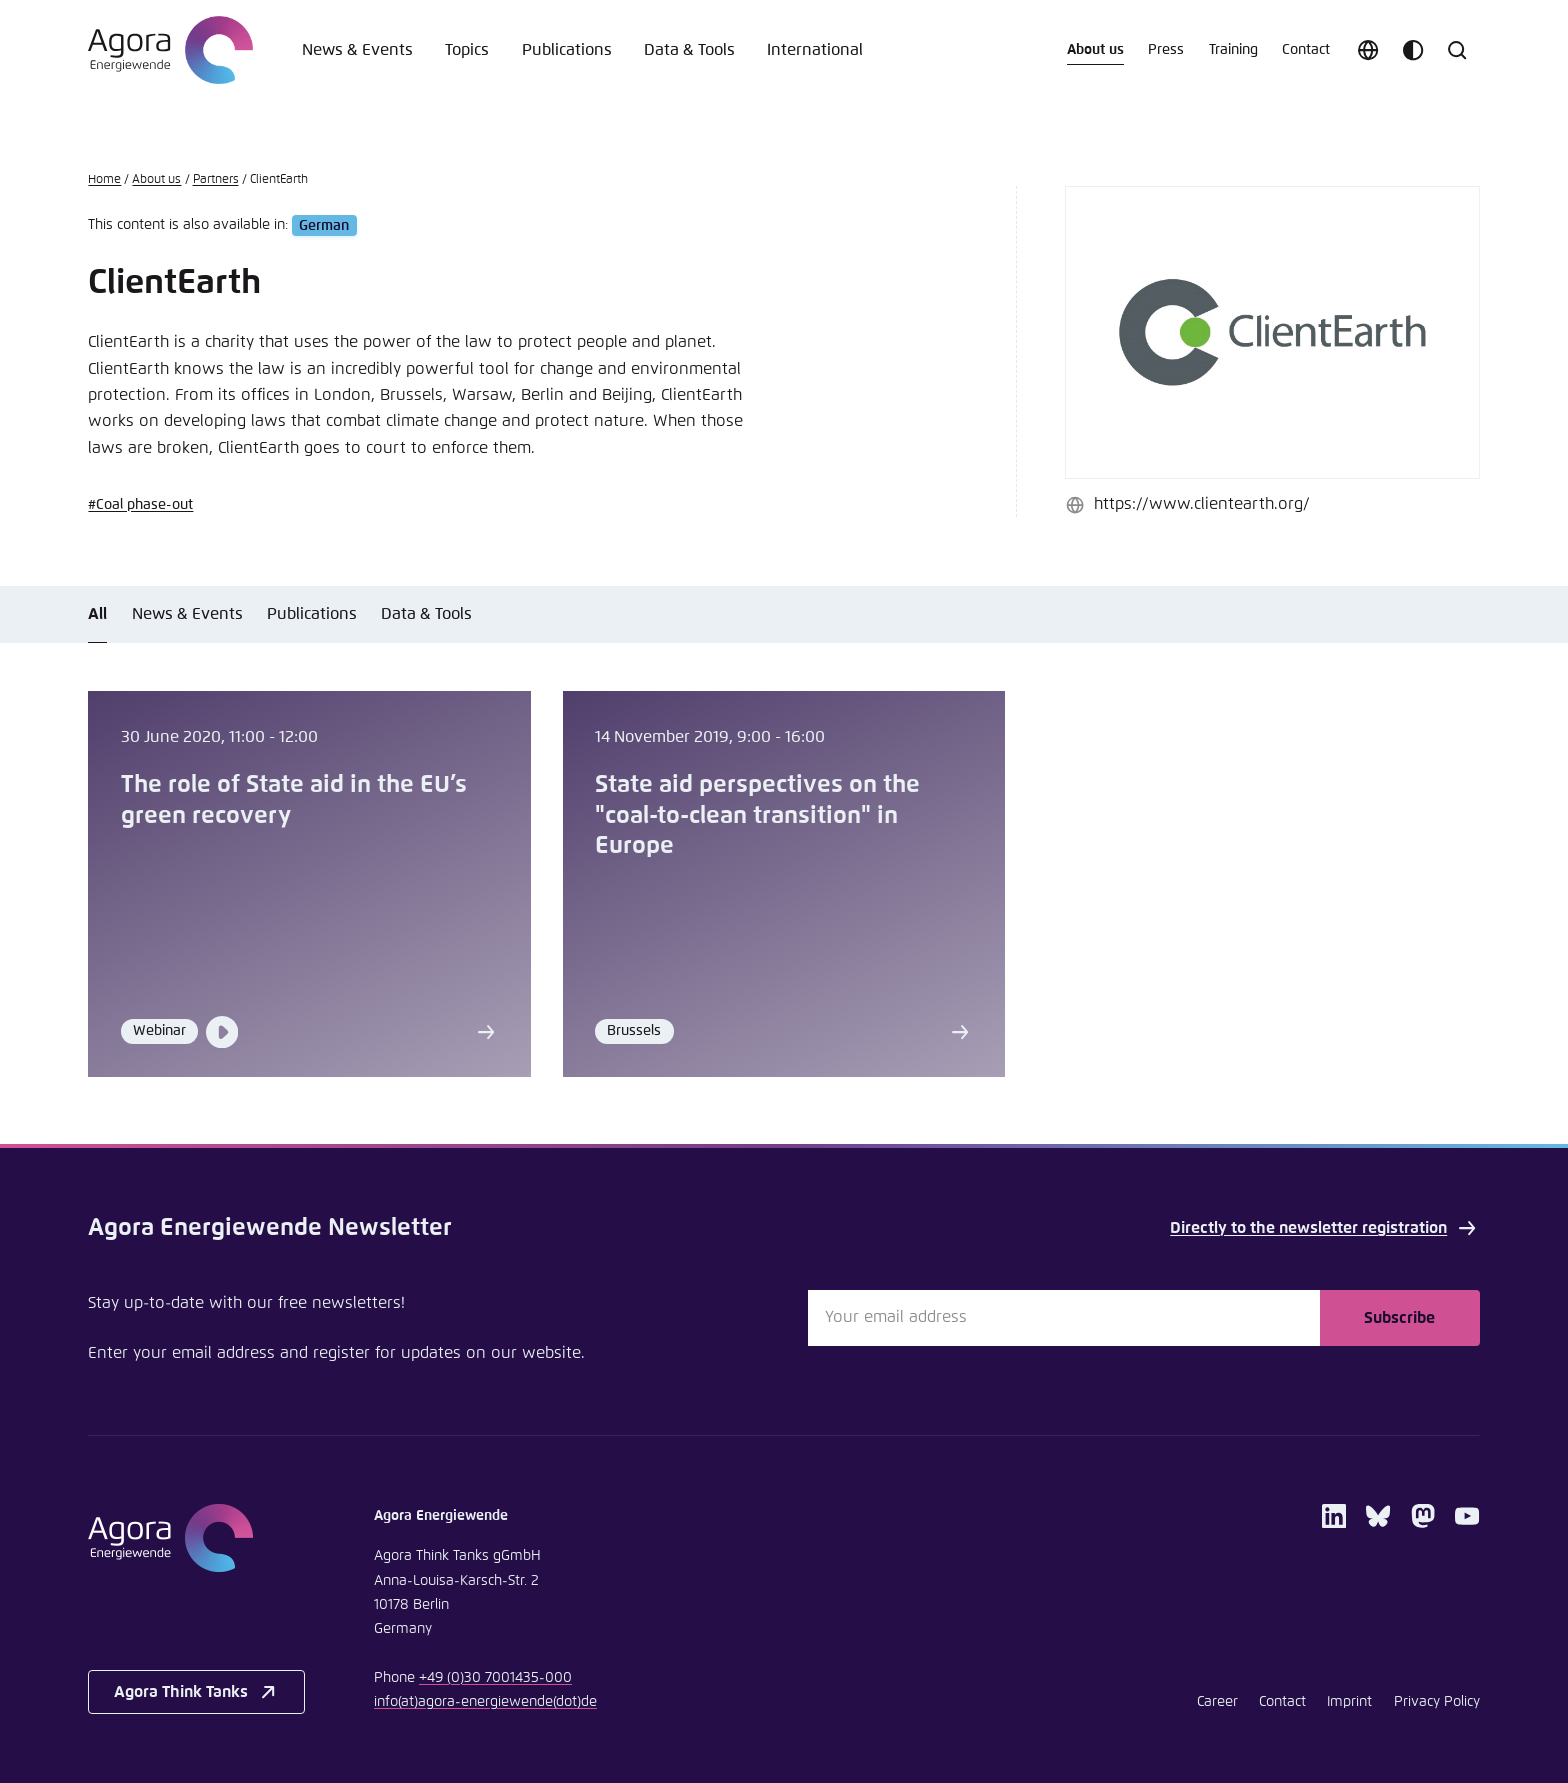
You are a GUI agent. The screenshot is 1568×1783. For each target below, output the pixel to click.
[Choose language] (1368, 50)
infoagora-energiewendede (485, 1702)
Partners (216, 179)
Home (104, 179)
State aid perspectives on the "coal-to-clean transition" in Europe (757, 815)
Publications (567, 50)
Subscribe (1399, 1318)
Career (1217, 1702)
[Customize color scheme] (1413, 50)
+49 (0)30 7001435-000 (495, 1678)
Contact (1306, 50)
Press (1166, 50)
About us (1095, 50)
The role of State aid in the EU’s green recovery (294, 800)
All (97, 614)
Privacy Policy (1437, 1702)
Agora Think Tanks (197, 1692)
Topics (467, 50)
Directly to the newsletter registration (1324, 1228)
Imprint (1349, 1702)
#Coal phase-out (140, 505)
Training (1233, 50)
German (324, 225)
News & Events (357, 50)
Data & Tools (689, 50)
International (815, 50)
